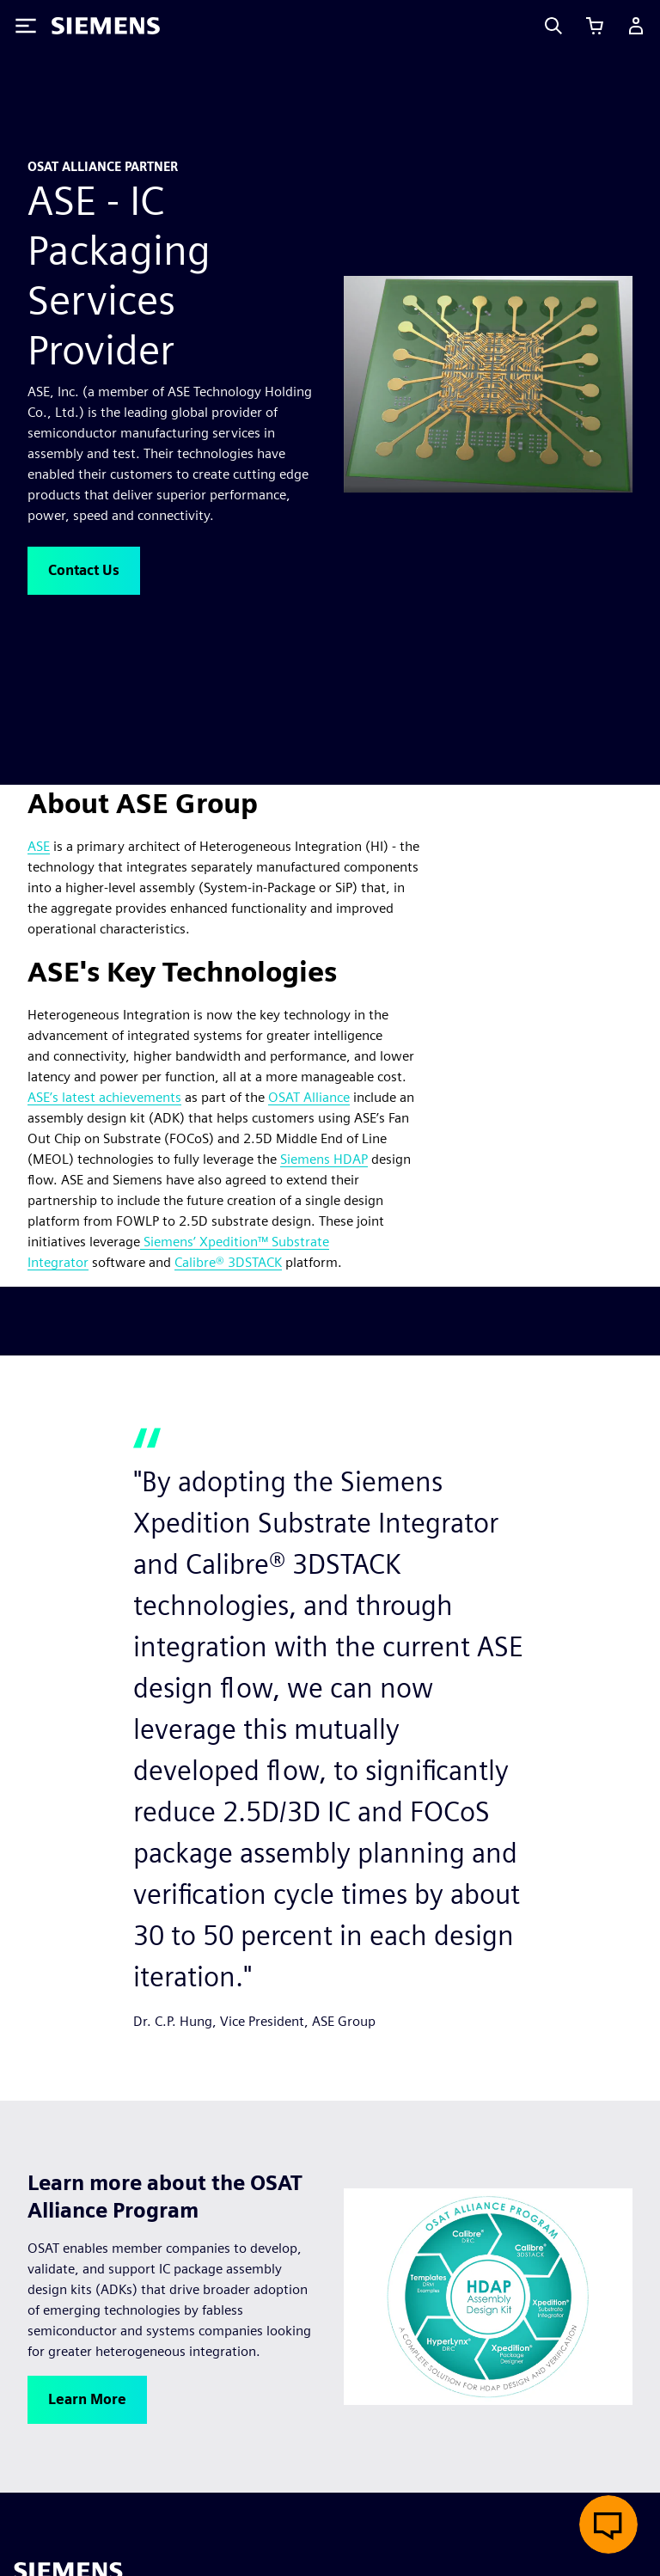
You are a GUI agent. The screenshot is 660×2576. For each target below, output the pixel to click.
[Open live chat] (608, 2524)
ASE (39, 846)
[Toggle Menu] (26, 26)
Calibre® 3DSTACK (228, 1262)
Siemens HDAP (324, 1159)
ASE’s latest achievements (104, 1097)
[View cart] (595, 26)
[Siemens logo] (106, 25)
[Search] (553, 26)
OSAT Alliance (309, 1097)
